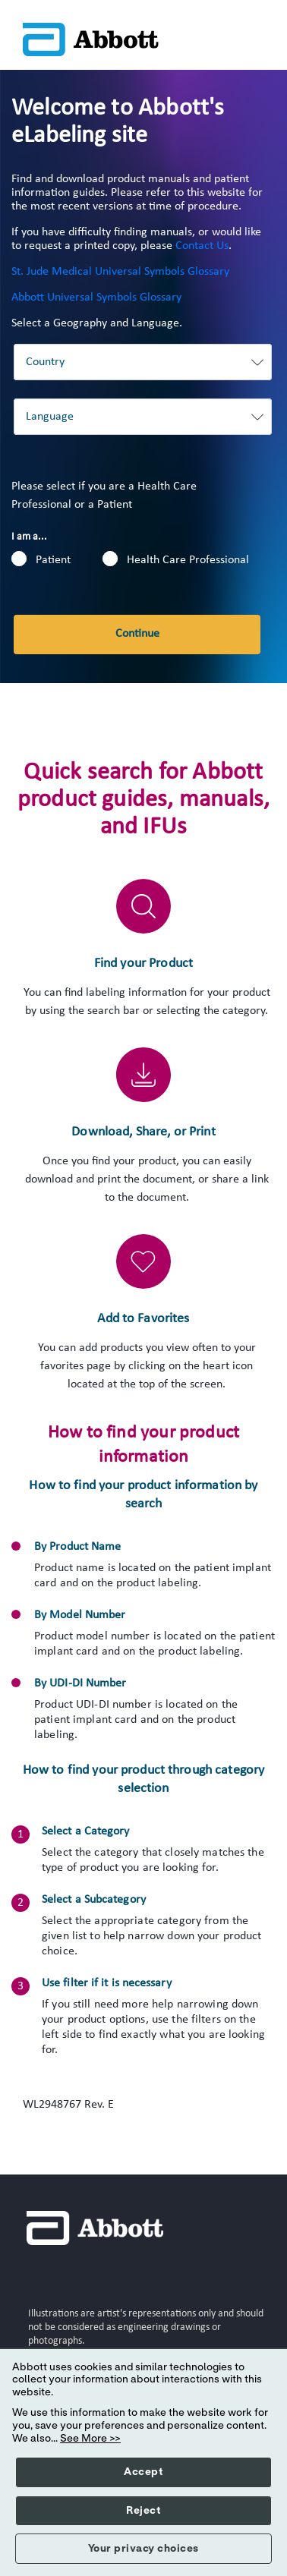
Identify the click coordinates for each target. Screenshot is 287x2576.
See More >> (90, 2438)
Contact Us (202, 246)
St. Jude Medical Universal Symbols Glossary (120, 272)
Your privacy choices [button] (143, 2548)
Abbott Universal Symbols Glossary (96, 297)
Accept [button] (143, 2472)
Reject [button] (143, 2510)
